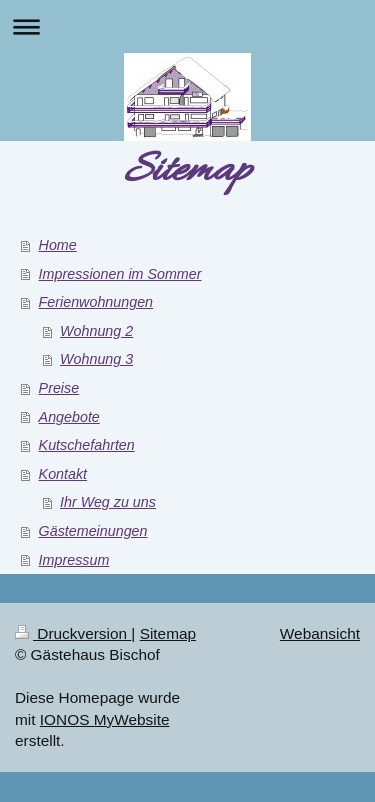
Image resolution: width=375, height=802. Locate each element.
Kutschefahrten (87, 445)
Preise (59, 388)
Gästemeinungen (93, 531)
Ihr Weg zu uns (108, 502)
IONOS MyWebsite (105, 719)
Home (58, 245)
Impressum (74, 560)
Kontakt (63, 474)
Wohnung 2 (96, 331)
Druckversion (73, 633)
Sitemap (168, 633)
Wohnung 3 (96, 359)
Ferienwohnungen (96, 302)
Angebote (69, 417)
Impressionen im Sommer (120, 274)
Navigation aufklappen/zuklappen (187, 26)
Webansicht (320, 633)
